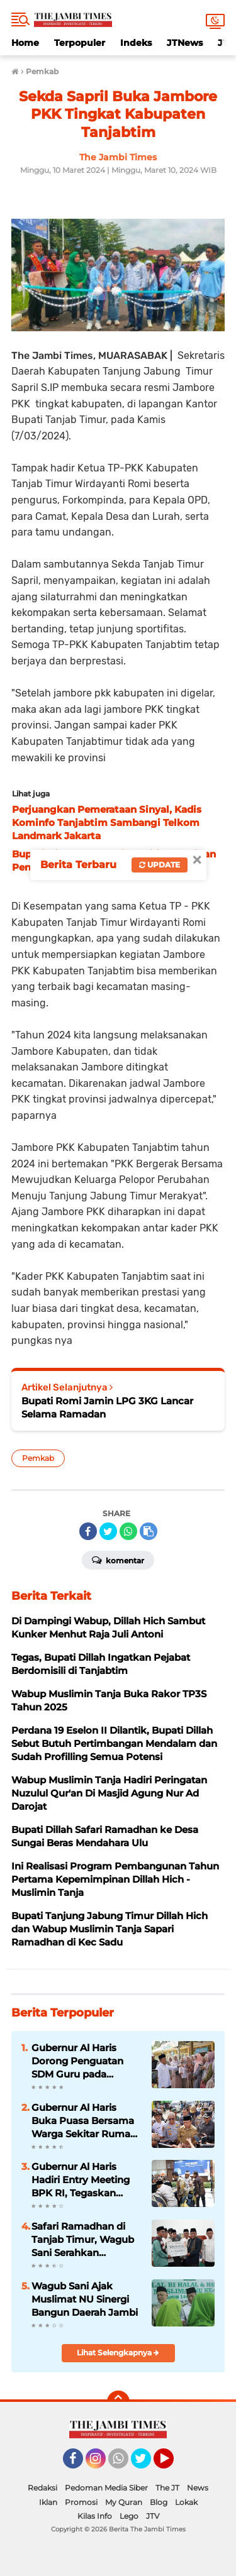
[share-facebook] (88, 1531)
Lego (129, 2516)
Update (159, 864)
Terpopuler (79, 42)
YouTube (172, 2464)
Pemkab (38, 1458)
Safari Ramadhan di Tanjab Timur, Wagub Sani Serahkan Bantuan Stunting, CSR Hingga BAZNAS (85, 2239)
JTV (152, 2516)
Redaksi (42, 2487)
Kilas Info (94, 2516)
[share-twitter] (108, 1531)
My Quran (123, 2502)
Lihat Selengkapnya (118, 2352)
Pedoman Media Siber (106, 2487)
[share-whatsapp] (128, 1531)
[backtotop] (118, 2402)
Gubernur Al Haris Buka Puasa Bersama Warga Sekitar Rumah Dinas (84, 2120)
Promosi (81, 2502)
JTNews (185, 42)
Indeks (136, 42)
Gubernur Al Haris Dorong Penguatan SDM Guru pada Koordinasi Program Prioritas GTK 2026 (79, 2061)
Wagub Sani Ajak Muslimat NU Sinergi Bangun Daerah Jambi (84, 2299)
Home (25, 42)
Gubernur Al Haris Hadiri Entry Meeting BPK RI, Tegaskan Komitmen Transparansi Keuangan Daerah (80, 2179)
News (197, 2487)
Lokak (186, 2502)
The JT (167, 2487)
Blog (158, 2502)
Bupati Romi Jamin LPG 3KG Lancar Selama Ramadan (107, 1407)
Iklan (48, 2502)
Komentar (118, 1559)
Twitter (146, 2464)
